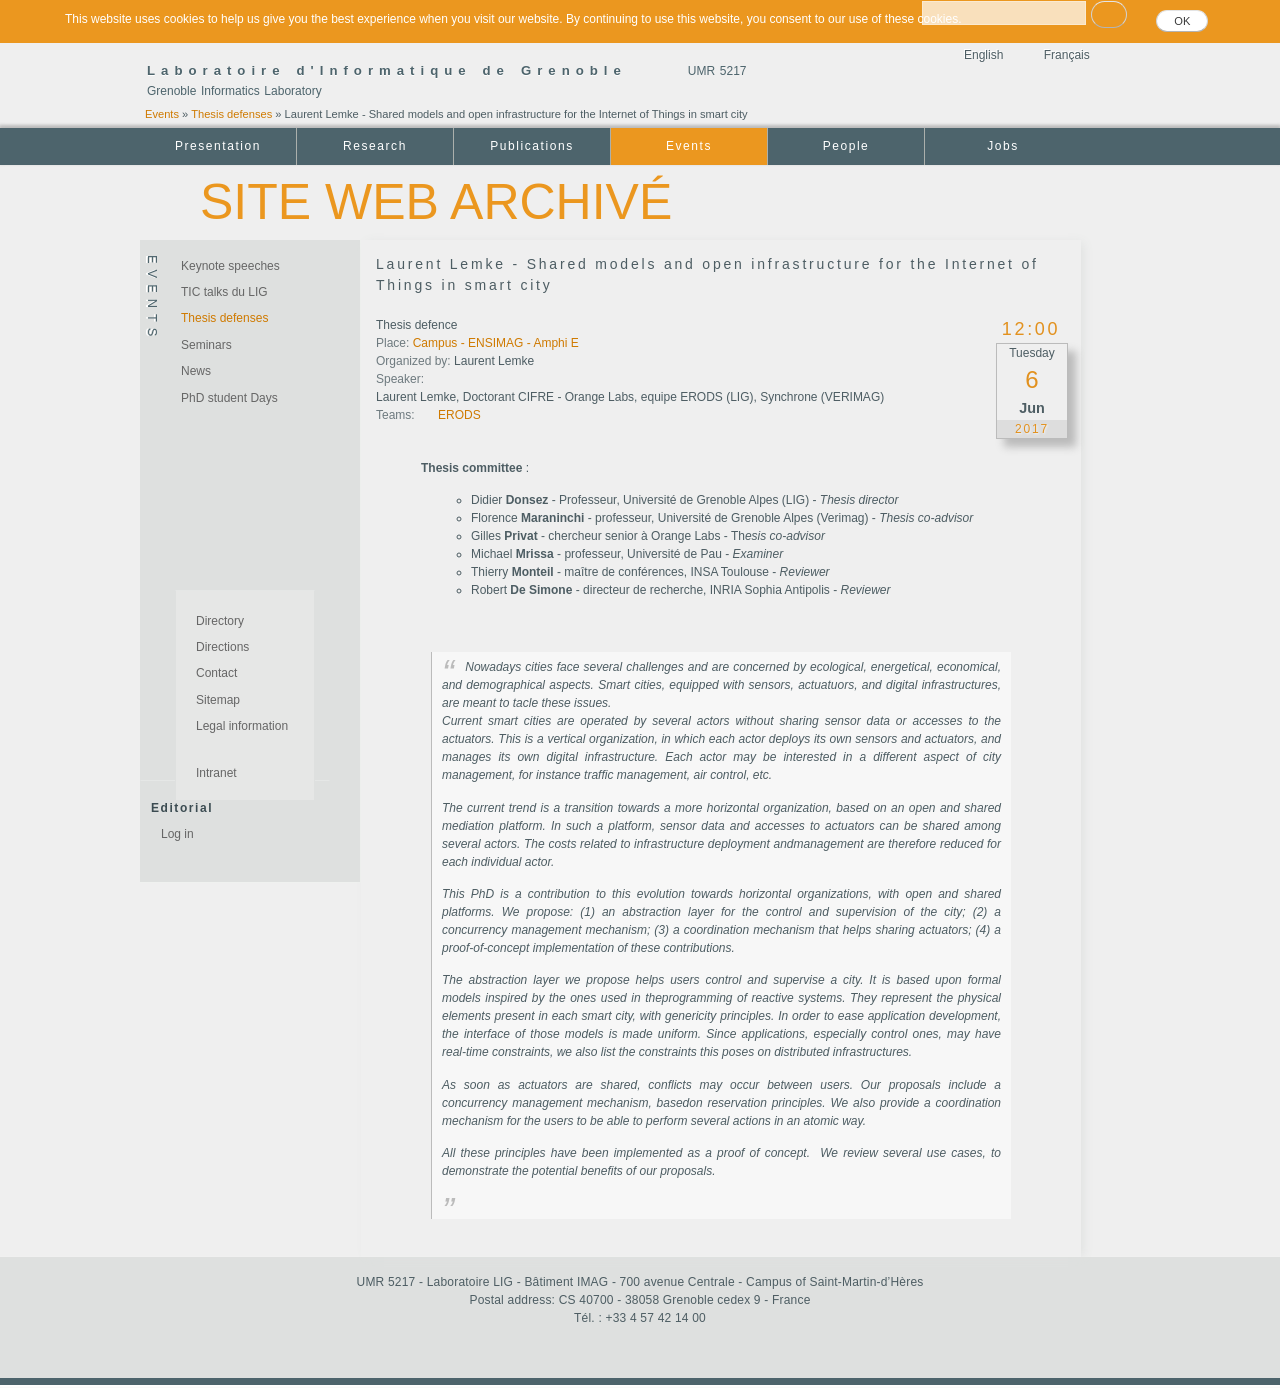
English (983, 55)
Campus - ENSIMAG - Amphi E (496, 343)
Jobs (1003, 146)
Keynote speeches (230, 266)
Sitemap (218, 700)
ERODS (459, 415)
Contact (216, 673)
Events (162, 114)
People (846, 146)
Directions (222, 647)
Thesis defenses (231, 114)
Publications (531, 146)
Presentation (218, 146)
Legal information (242, 726)
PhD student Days (229, 398)
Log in (177, 834)
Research (375, 146)
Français (1067, 55)
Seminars (206, 345)
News (196, 371)
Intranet (216, 773)
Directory (220, 621)
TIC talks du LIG (224, 292)
